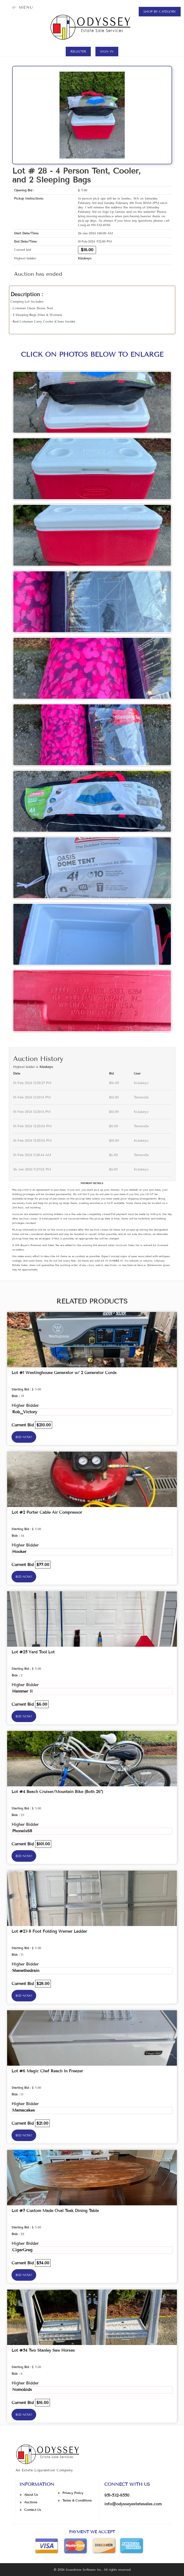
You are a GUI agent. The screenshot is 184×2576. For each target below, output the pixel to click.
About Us (31, 2495)
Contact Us (32, 2510)
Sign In (107, 51)
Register (78, 51)
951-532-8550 (116, 2495)
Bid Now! (24, 1437)
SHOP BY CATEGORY (159, 12)
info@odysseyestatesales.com (133, 2504)
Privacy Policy (72, 2493)
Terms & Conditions (77, 2500)
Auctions (30, 2502)
